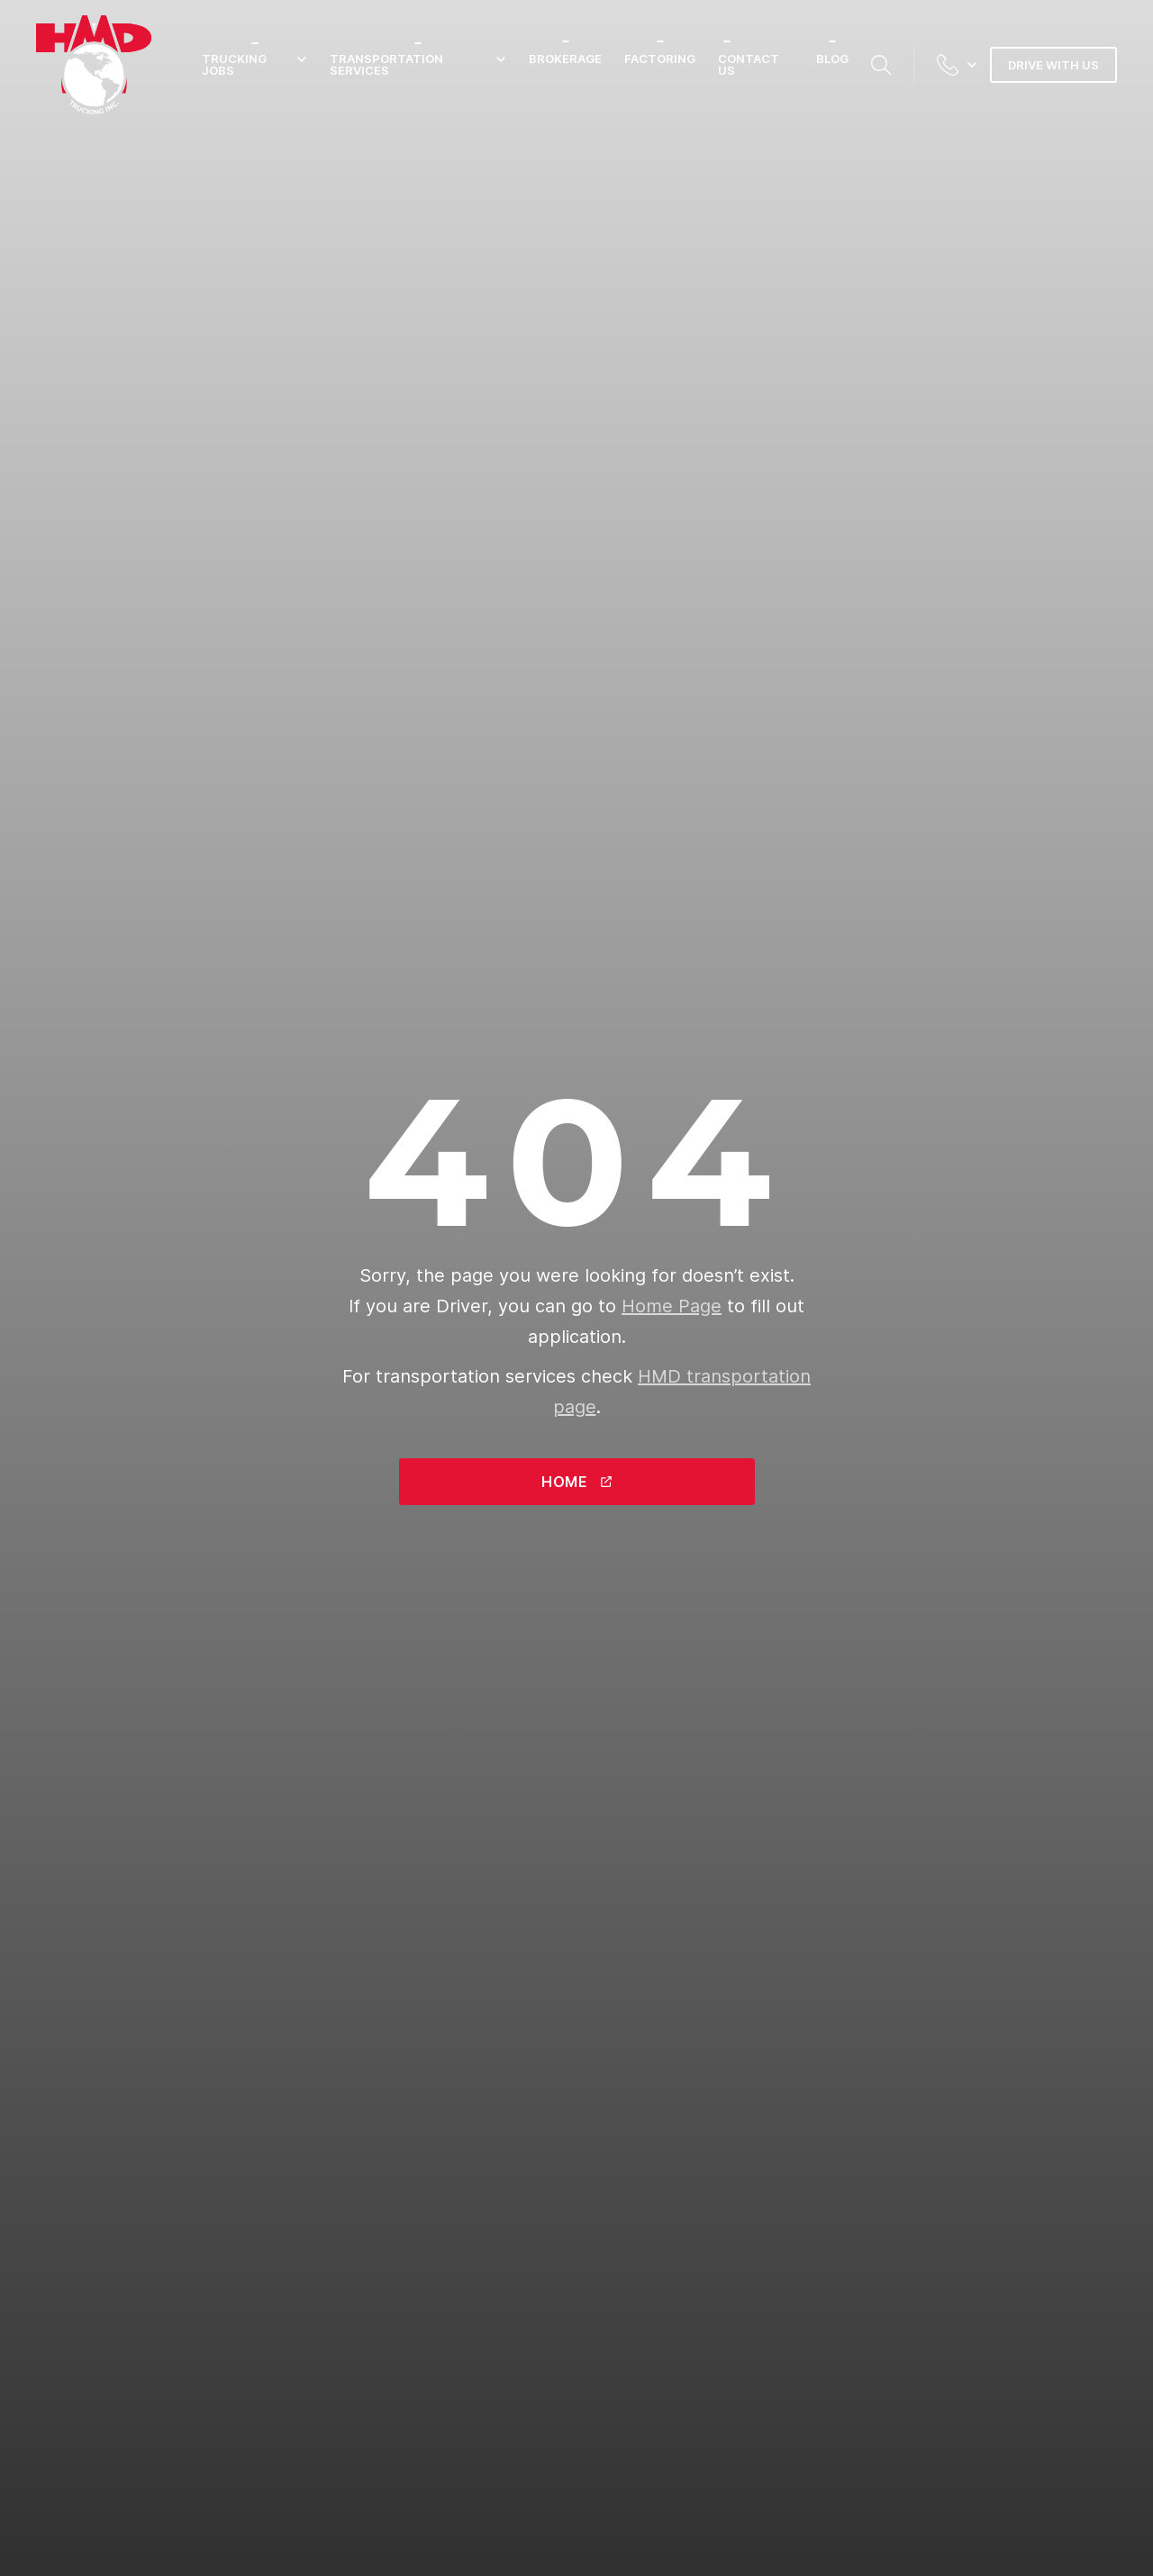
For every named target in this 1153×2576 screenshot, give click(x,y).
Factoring (659, 58)
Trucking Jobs (254, 65)
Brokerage (565, 58)
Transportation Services (418, 65)
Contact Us (748, 64)
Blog (832, 58)
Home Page (672, 1306)
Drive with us (1053, 65)
